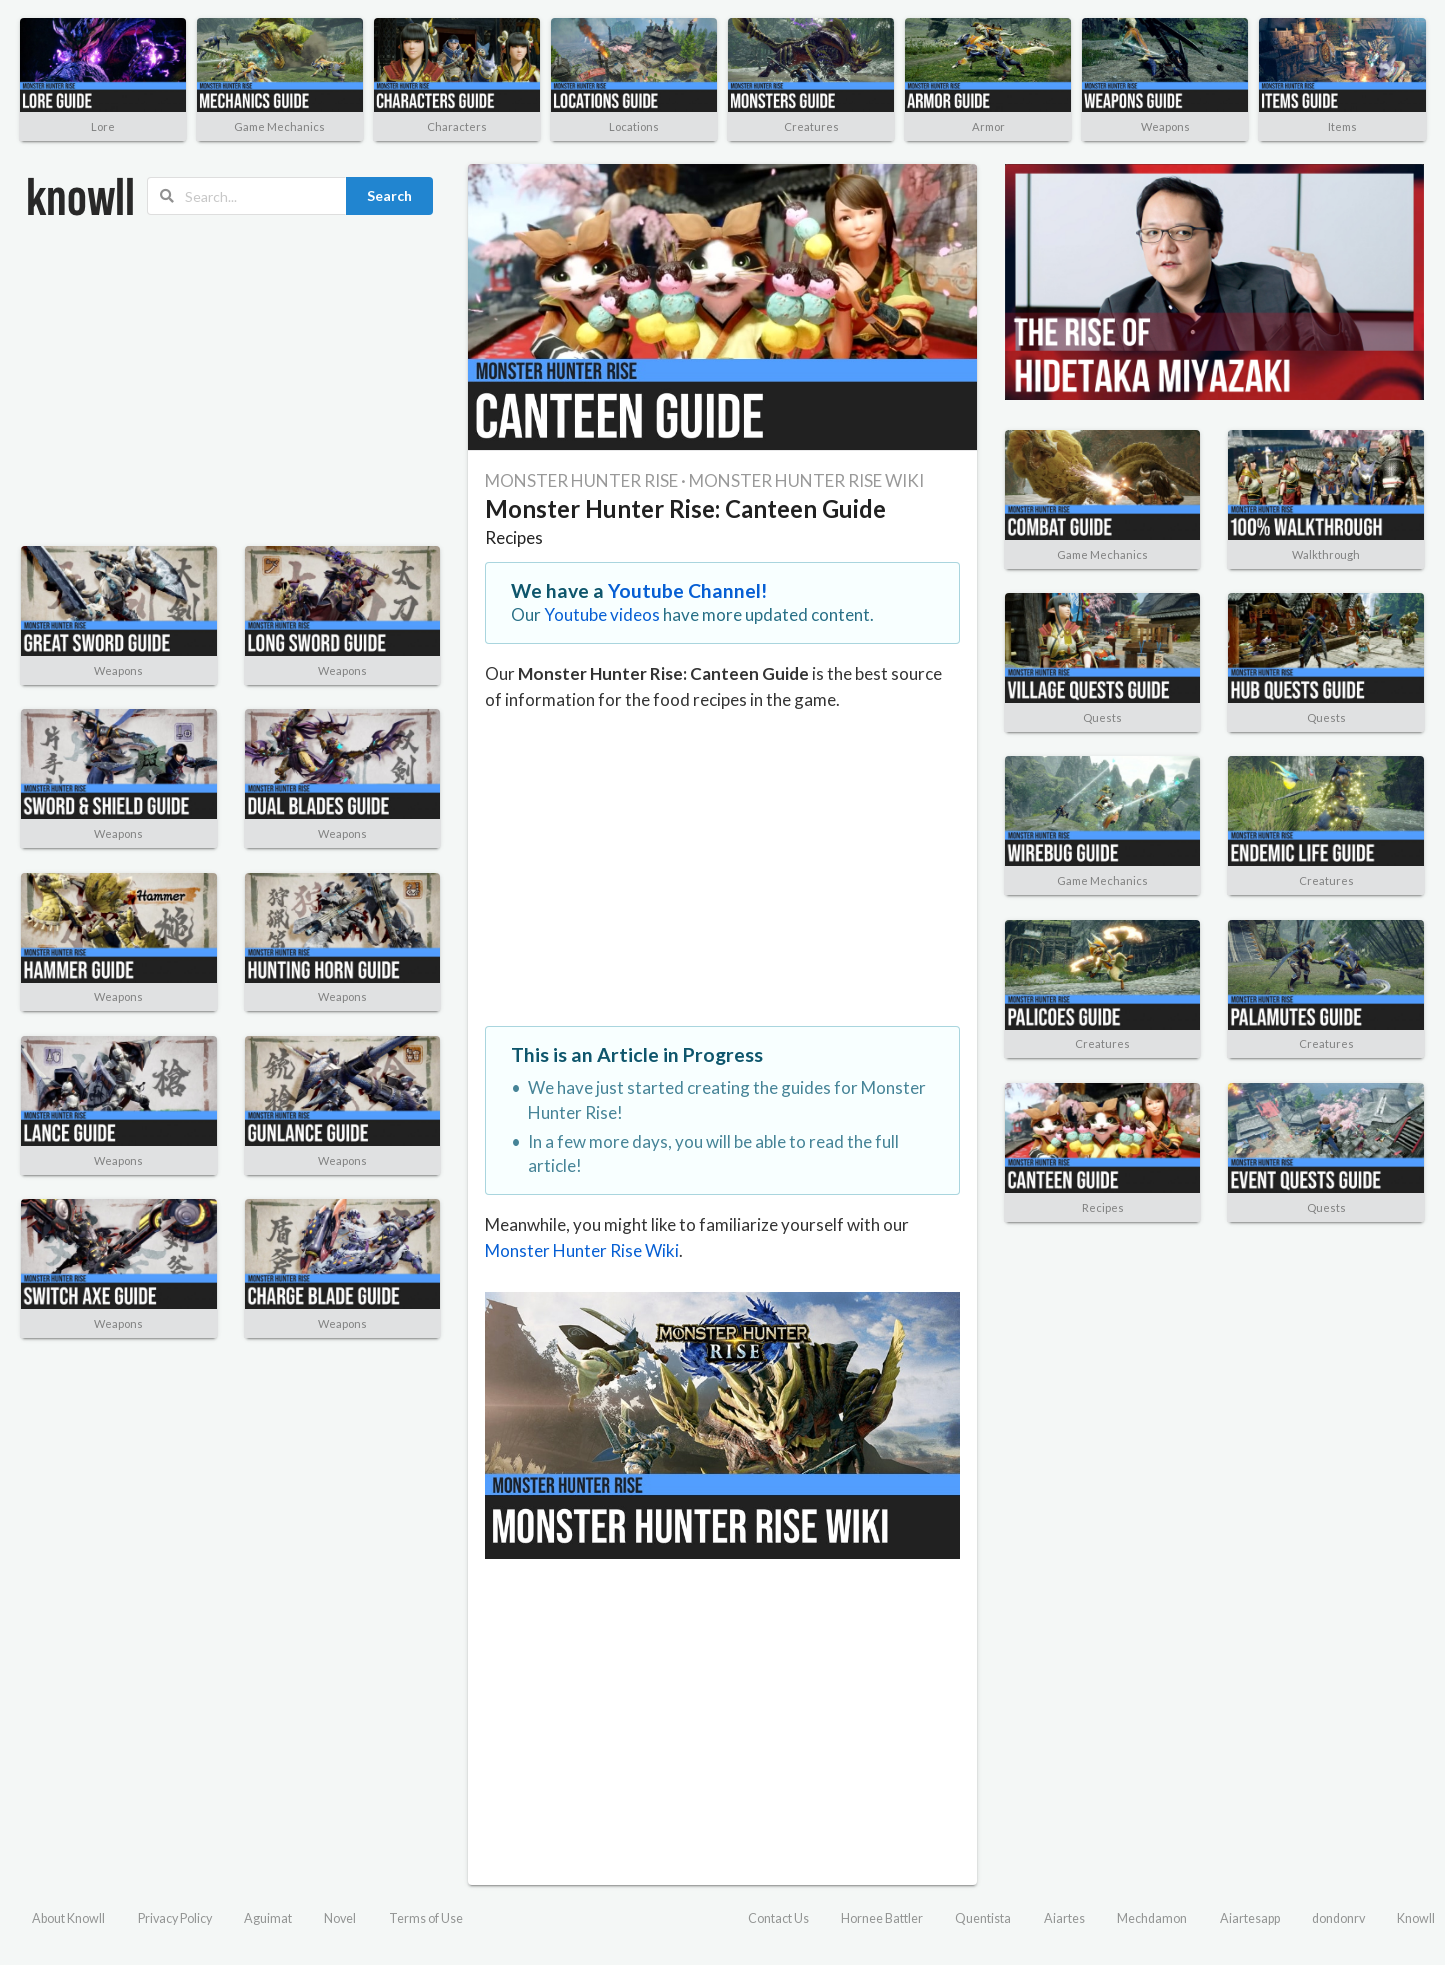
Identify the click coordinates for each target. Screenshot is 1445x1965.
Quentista (983, 1918)
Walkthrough (1326, 554)
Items (1342, 126)
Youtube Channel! (688, 590)
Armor (988, 126)
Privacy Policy (175, 1918)
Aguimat (268, 1918)
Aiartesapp (1250, 1918)
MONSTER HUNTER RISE (581, 480)
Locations (634, 126)
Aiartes (1064, 1918)
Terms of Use (426, 1918)
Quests (1102, 717)
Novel (340, 1918)
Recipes (514, 537)
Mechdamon (1152, 1918)
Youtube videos (602, 614)
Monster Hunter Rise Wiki (582, 1250)
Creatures (811, 126)
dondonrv (1338, 1918)
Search (389, 195)
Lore (103, 126)
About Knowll (68, 1918)
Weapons (1165, 126)
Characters (457, 126)
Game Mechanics (279, 126)
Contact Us (778, 1918)
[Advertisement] (230, 381)
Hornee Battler (882, 1918)
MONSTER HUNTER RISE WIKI (806, 480)
